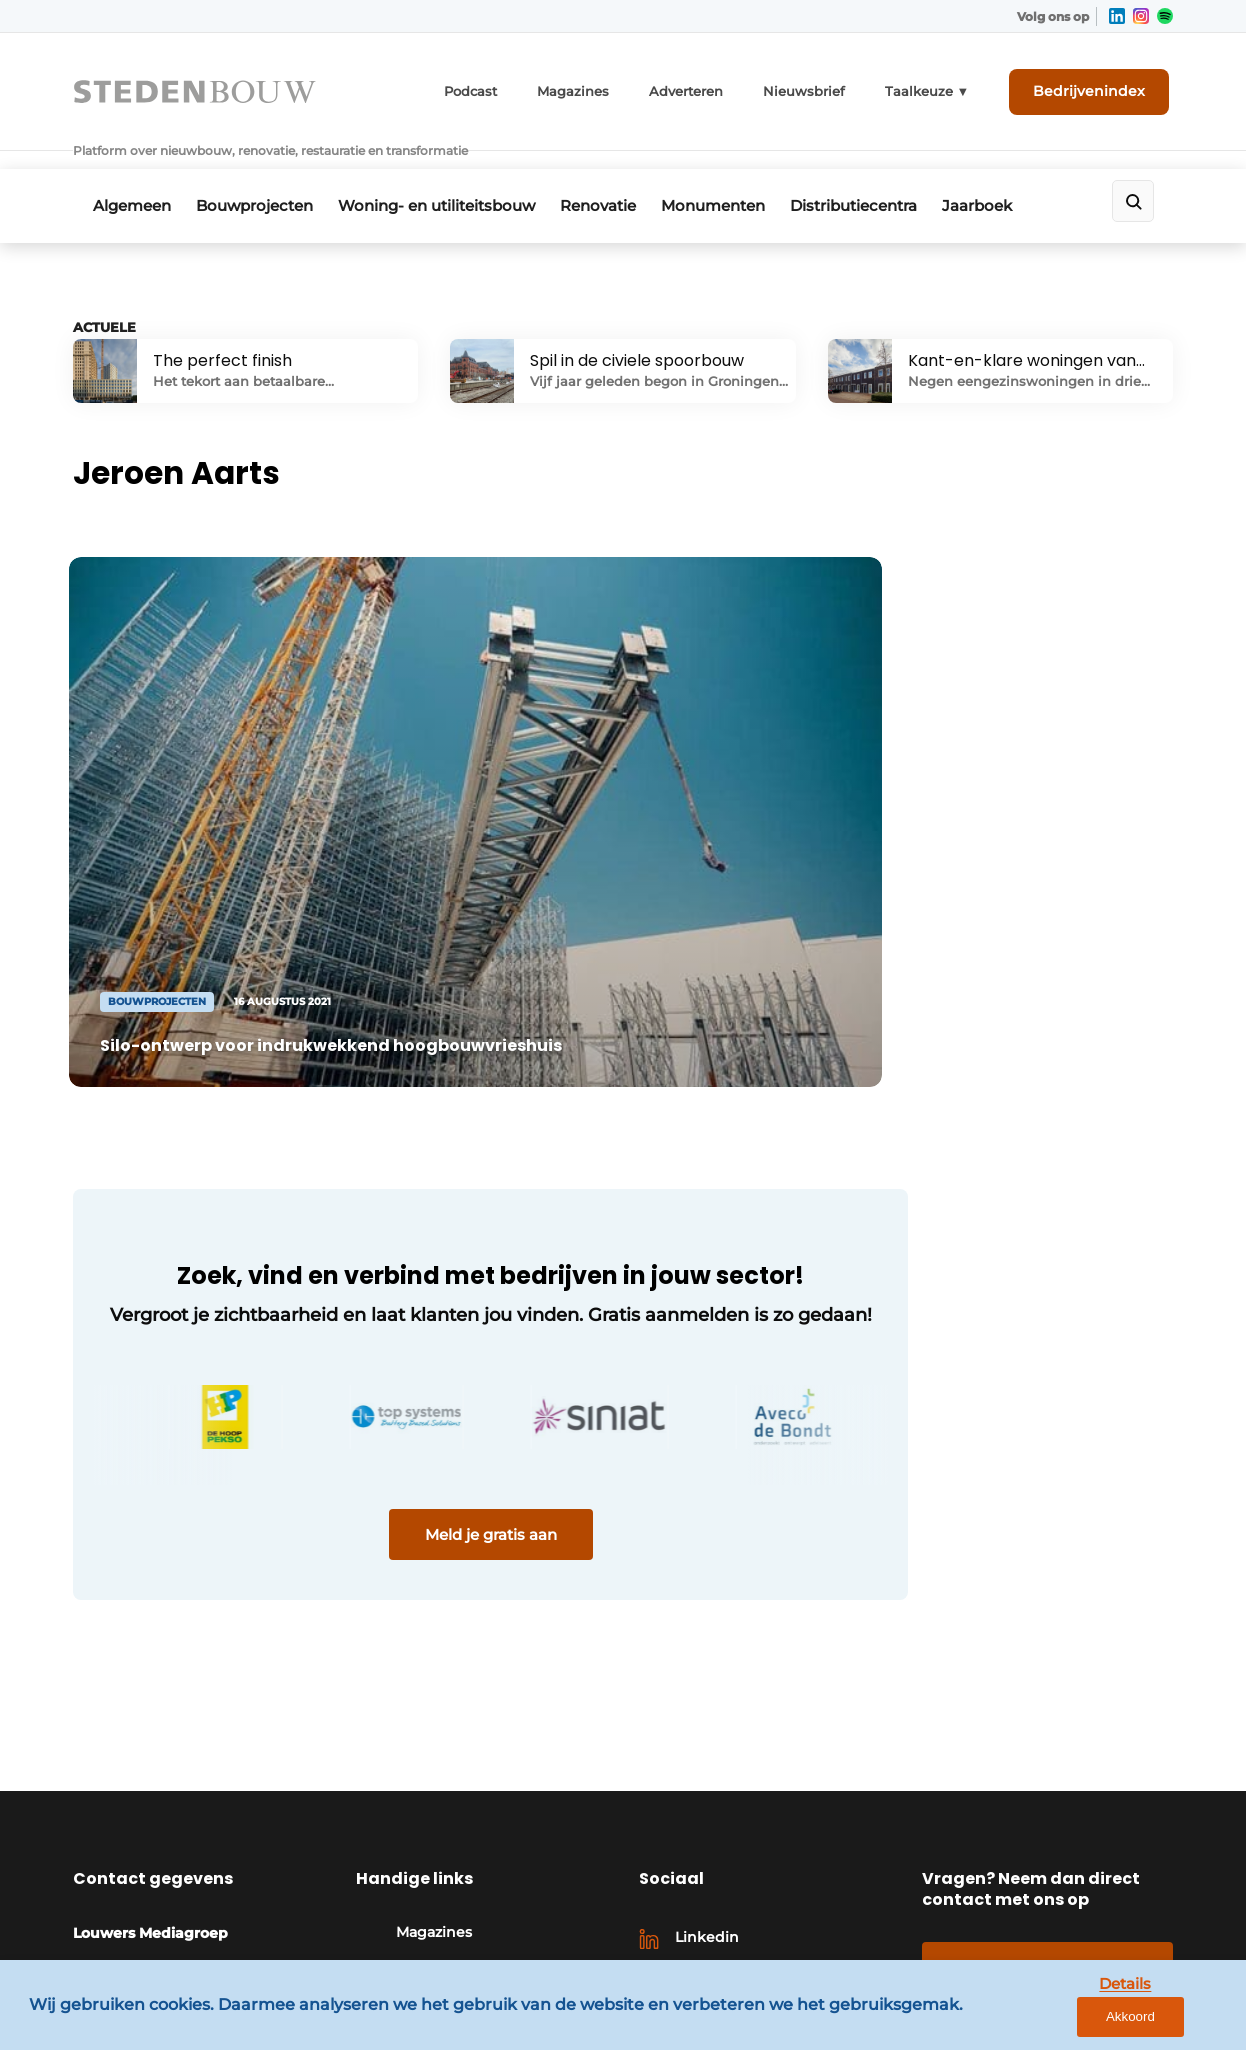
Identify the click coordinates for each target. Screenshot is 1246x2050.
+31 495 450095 (154, 1846)
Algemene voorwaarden (962, 1962)
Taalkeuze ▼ (947, 87)
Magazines (618, 87)
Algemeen (132, 176)
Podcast (522, 87)
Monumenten (741, 176)
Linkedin (707, 1747)
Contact (1047, 1776)
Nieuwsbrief (834, 87)
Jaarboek (1019, 176)
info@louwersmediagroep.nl (204, 1876)
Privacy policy (1123, 1962)
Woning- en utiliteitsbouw (450, 176)
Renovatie (619, 176)
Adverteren (724, 87)
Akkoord (1171, 2019)
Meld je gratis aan (453, 1454)
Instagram (711, 1780)
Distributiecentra (888, 176)
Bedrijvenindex (1098, 87)
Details (1077, 2018)
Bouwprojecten (261, 176)
